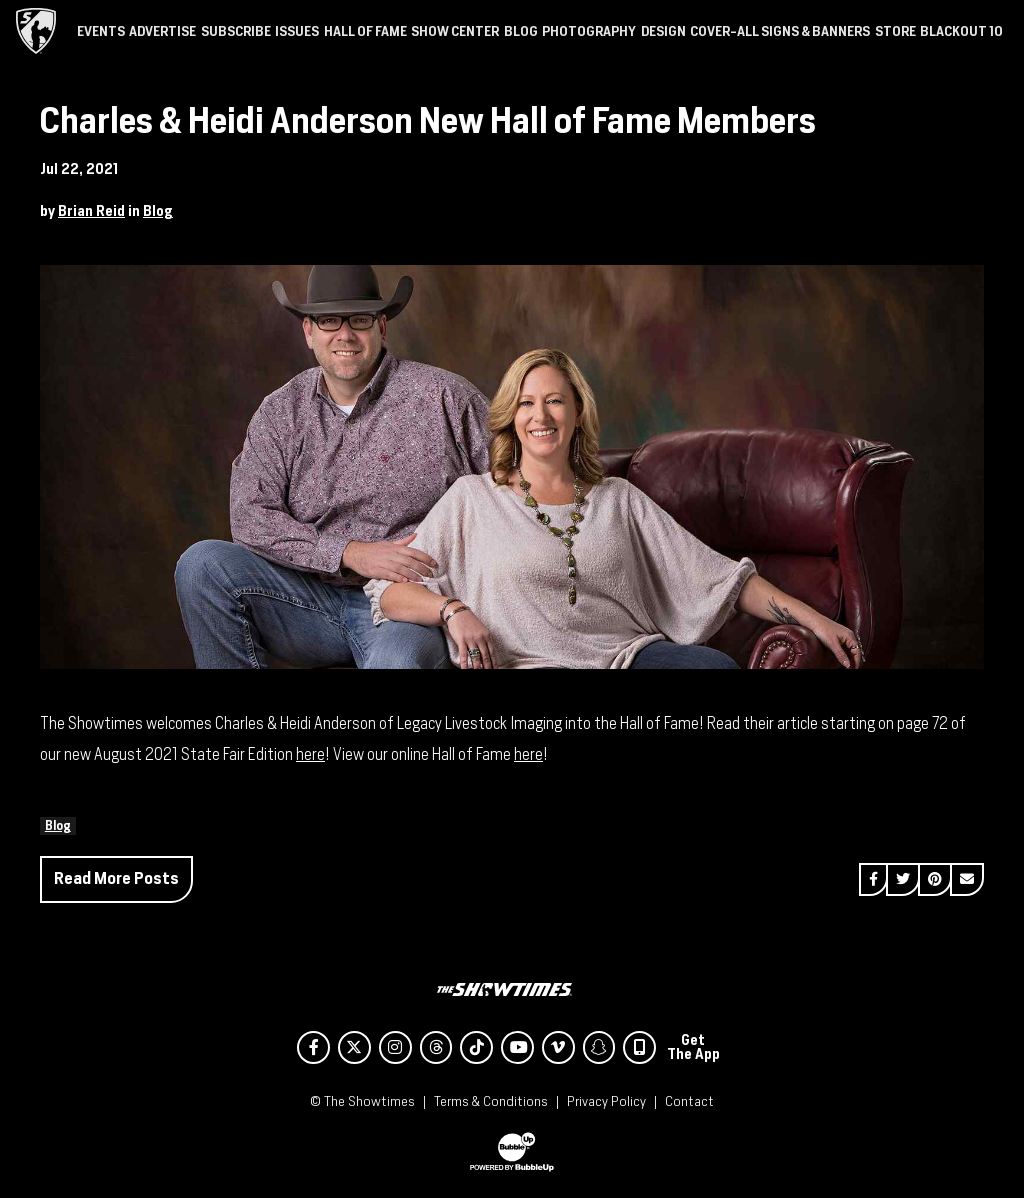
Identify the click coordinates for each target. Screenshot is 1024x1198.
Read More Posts (116, 878)
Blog (158, 211)
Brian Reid (91, 211)
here (310, 754)
